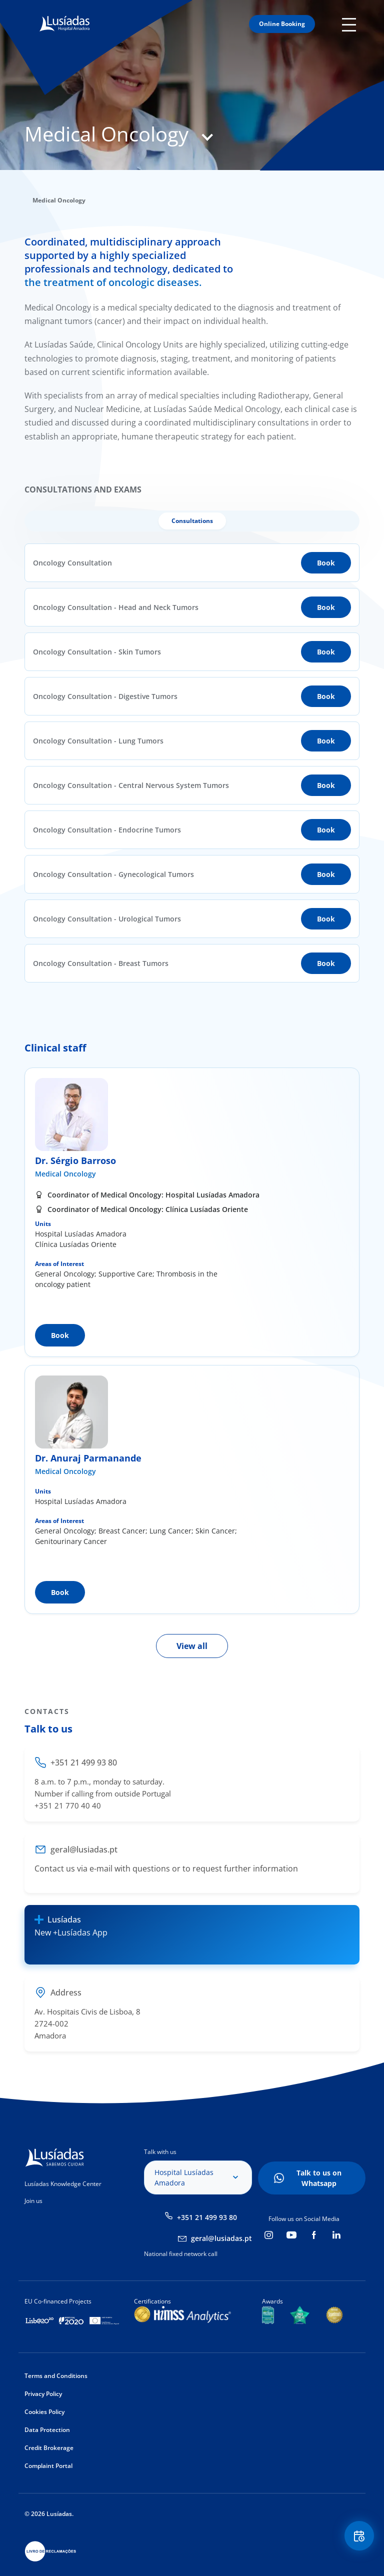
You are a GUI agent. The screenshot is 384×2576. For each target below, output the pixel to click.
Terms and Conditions (56, 2376)
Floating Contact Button (359, 2536)
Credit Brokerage (49, 2448)
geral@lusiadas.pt (221, 2238)
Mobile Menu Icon (351, 24)
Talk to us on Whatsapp (319, 2178)
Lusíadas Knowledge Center (63, 2184)
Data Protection (47, 2430)
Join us (33, 2200)
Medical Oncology (65, 1173)
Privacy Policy (43, 2394)
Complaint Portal (48, 2466)
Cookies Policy (44, 2412)
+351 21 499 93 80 (207, 2217)
